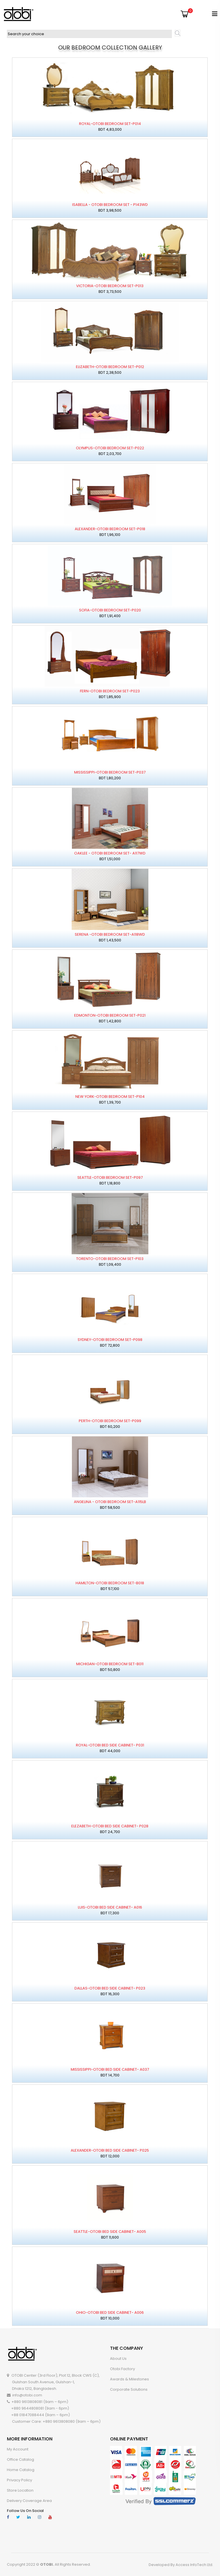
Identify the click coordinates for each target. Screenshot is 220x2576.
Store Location (20, 2490)
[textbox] (89, 34)
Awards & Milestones (129, 2379)
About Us (118, 2358)
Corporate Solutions (129, 2389)
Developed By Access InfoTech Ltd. (181, 2564)
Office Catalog (20, 2459)
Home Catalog (20, 2469)
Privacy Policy (19, 2480)
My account (17, 2449)
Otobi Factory (122, 2369)
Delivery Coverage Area (29, 2500)
